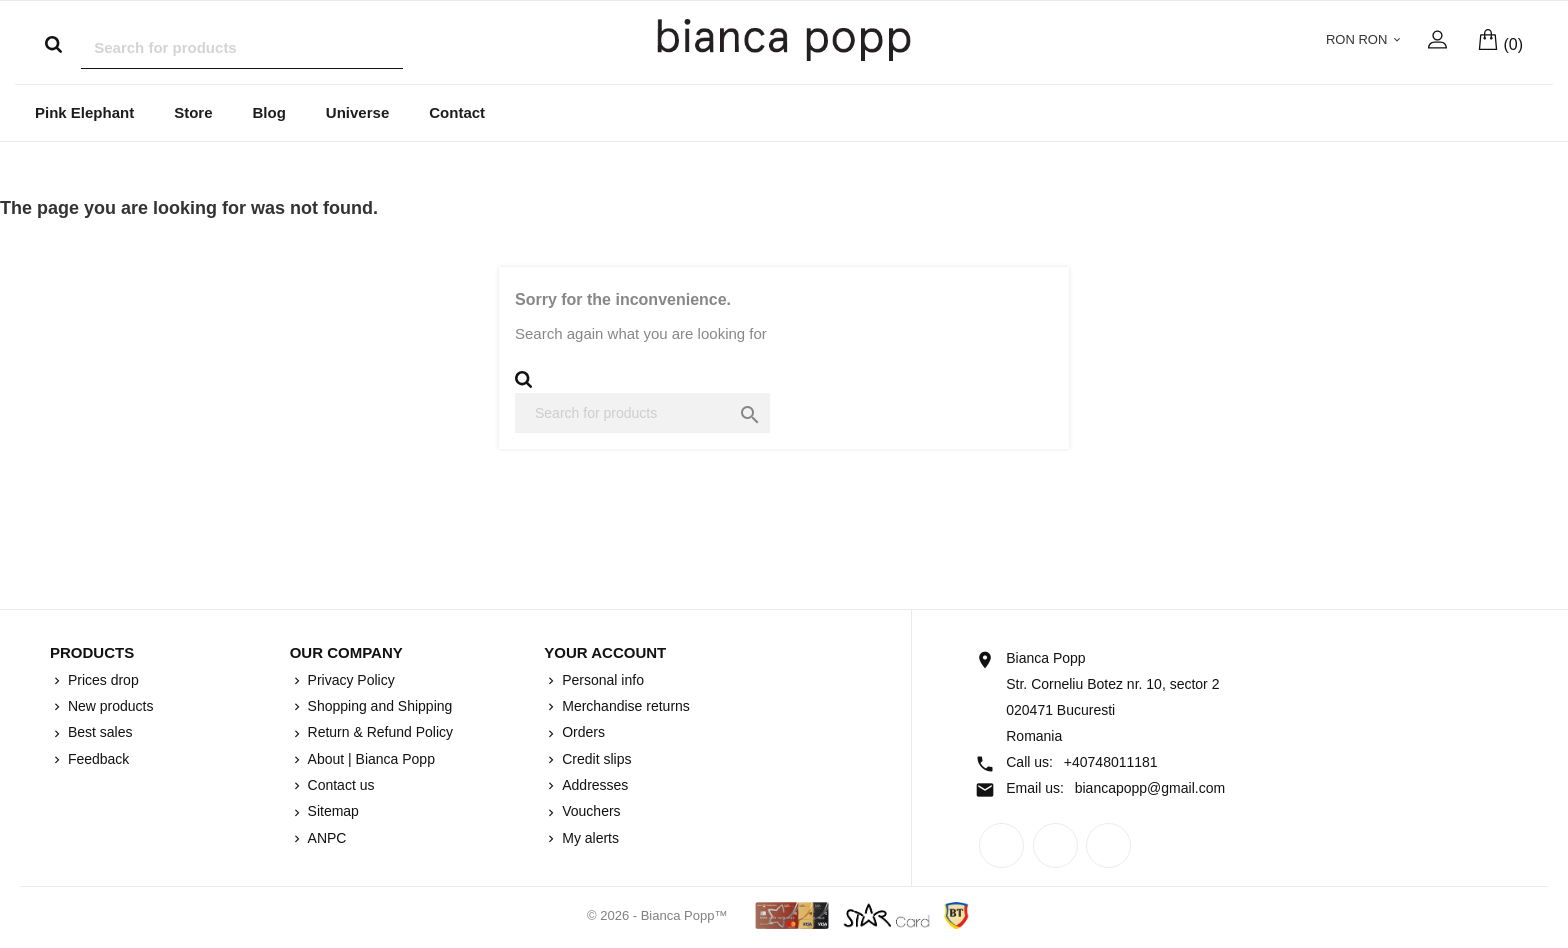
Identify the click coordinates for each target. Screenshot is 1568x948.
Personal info (601, 681)
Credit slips (594, 760)
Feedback (96, 760)
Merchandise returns (624, 707)
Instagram (1108, 846)
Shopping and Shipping (378, 707)
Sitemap (331, 812)
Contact (457, 113)
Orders (581, 733)
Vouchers (589, 812)
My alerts (588, 839)
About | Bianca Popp (369, 760)
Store (193, 113)
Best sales (98, 733)
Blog (269, 113)
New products (108, 707)
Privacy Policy (349, 681)
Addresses (593, 786)
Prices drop (101, 681)
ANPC (325, 839)
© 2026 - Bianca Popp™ (659, 916)
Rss (1055, 846)
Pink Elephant (84, 113)
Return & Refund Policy (378, 733)
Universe (357, 113)
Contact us (339, 786)
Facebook (1001, 846)
